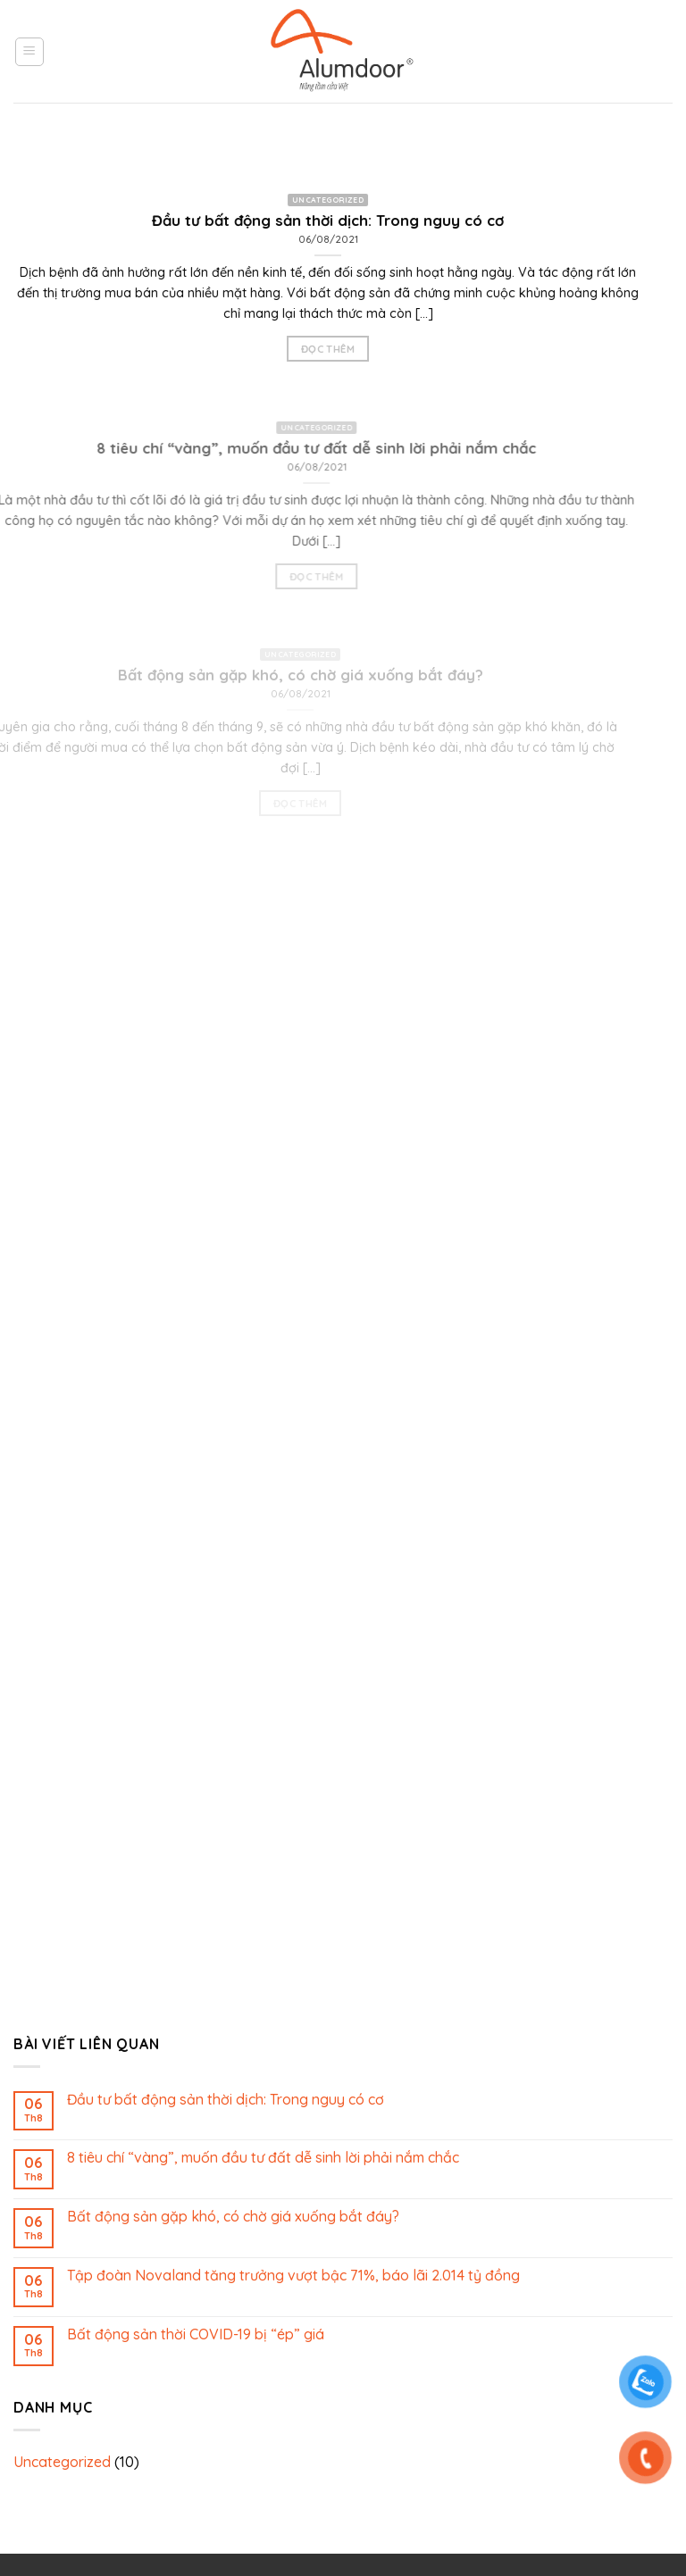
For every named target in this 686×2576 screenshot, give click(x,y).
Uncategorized (62, 2462)
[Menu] (30, 52)
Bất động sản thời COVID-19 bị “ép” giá (195, 2334)
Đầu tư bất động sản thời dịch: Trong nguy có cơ (225, 2099)
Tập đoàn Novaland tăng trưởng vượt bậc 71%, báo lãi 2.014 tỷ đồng (293, 2275)
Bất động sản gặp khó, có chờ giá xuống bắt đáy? (233, 2216)
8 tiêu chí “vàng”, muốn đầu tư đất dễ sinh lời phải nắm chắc (263, 2157)
